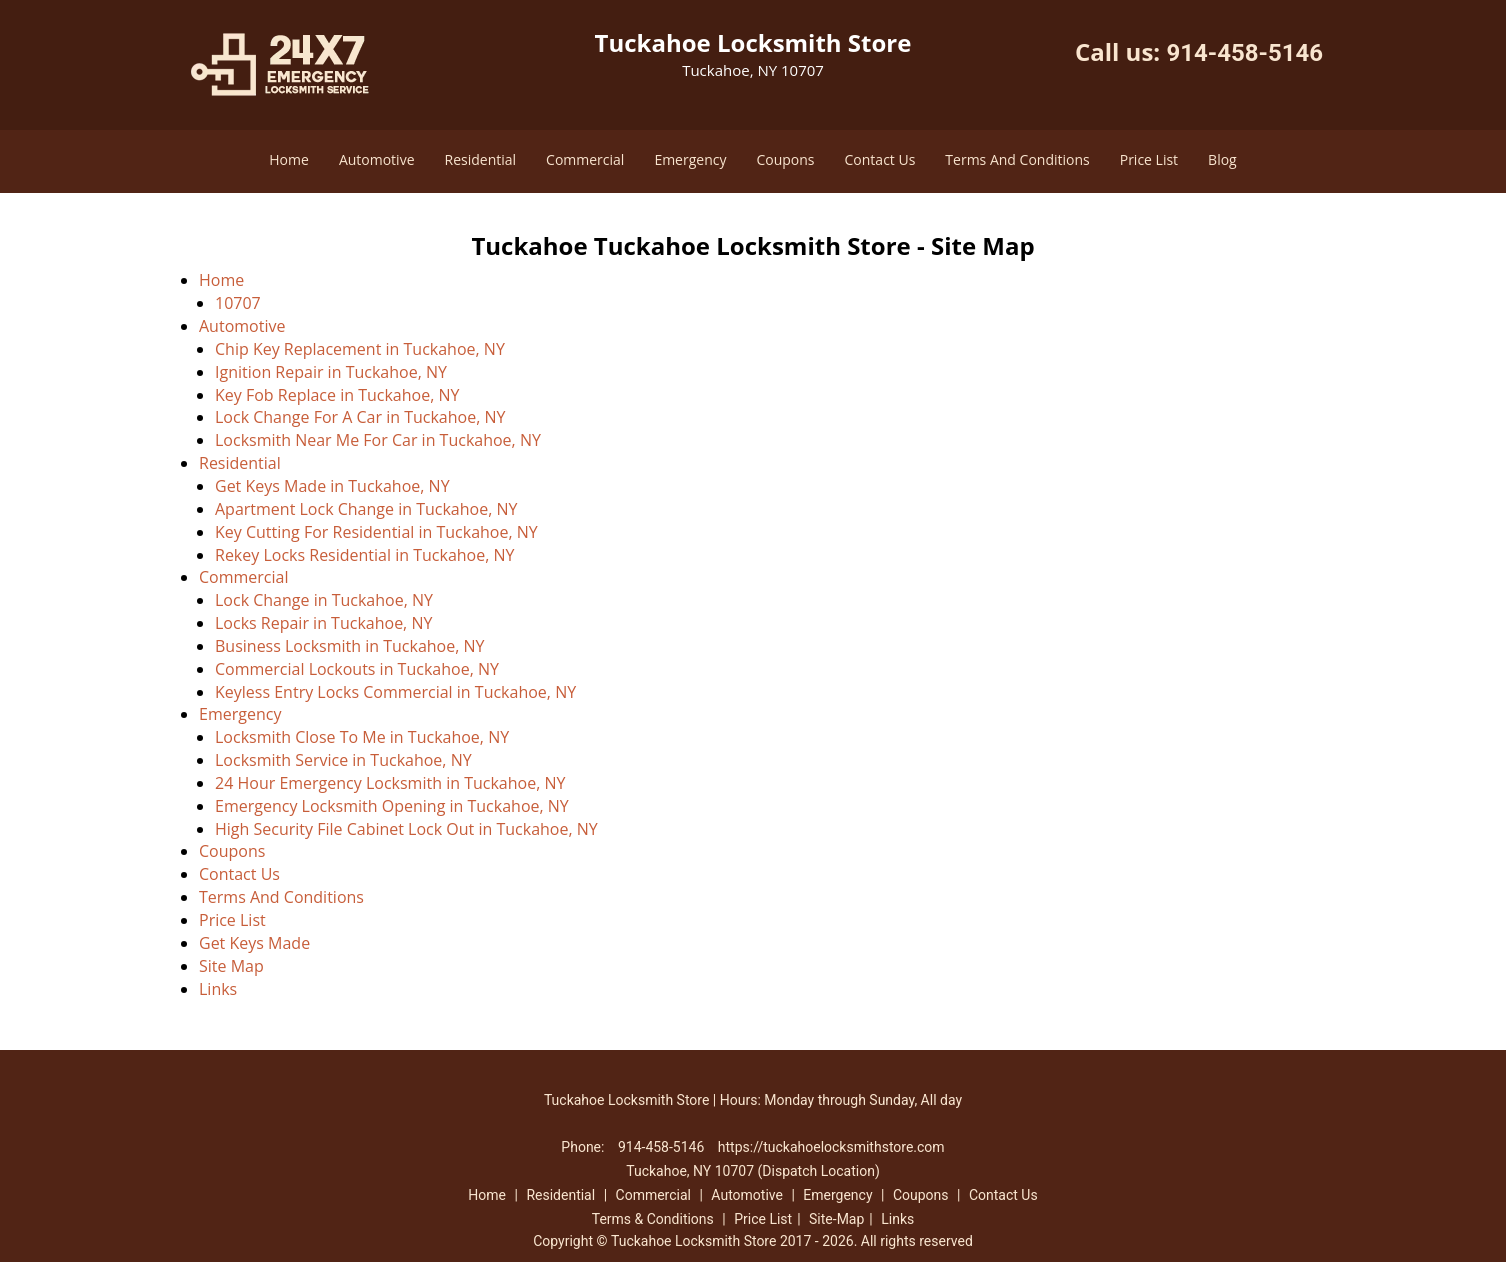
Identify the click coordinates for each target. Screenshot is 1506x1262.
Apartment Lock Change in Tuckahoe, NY (366, 509)
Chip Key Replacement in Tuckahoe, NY (360, 349)
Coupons (785, 159)
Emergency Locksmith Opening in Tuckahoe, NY (392, 806)
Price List (1149, 159)
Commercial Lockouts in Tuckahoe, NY (357, 669)
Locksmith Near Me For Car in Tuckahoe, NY (378, 440)
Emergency (690, 159)
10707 (238, 303)
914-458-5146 (1244, 53)
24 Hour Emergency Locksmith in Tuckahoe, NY (390, 783)
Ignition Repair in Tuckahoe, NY (331, 372)
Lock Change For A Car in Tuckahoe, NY (360, 417)
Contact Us (880, 159)
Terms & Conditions (653, 1219)
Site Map (231, 966)
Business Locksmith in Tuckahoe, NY (350, 646)
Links (218, 989)
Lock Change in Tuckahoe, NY (324, 600)
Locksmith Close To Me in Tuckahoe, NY (362, 737)
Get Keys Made (254, 943)
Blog (1222, 159)
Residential (481, 159)
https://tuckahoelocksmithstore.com (831, 1147)
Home (289, 159)
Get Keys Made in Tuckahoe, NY (332, 486)
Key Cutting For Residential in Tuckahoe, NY (376, 532)
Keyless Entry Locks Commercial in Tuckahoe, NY (395, 692)
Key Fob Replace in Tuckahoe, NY (337, 395)
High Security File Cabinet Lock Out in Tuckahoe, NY (406, 829)
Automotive (377, 159)
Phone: (584, 1147)
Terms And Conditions (1017, 159)
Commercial (585, 159)
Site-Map (836, 1219)
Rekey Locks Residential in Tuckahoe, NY (365, 555)
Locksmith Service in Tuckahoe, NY (343, 760)
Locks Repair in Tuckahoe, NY (323, 623)
